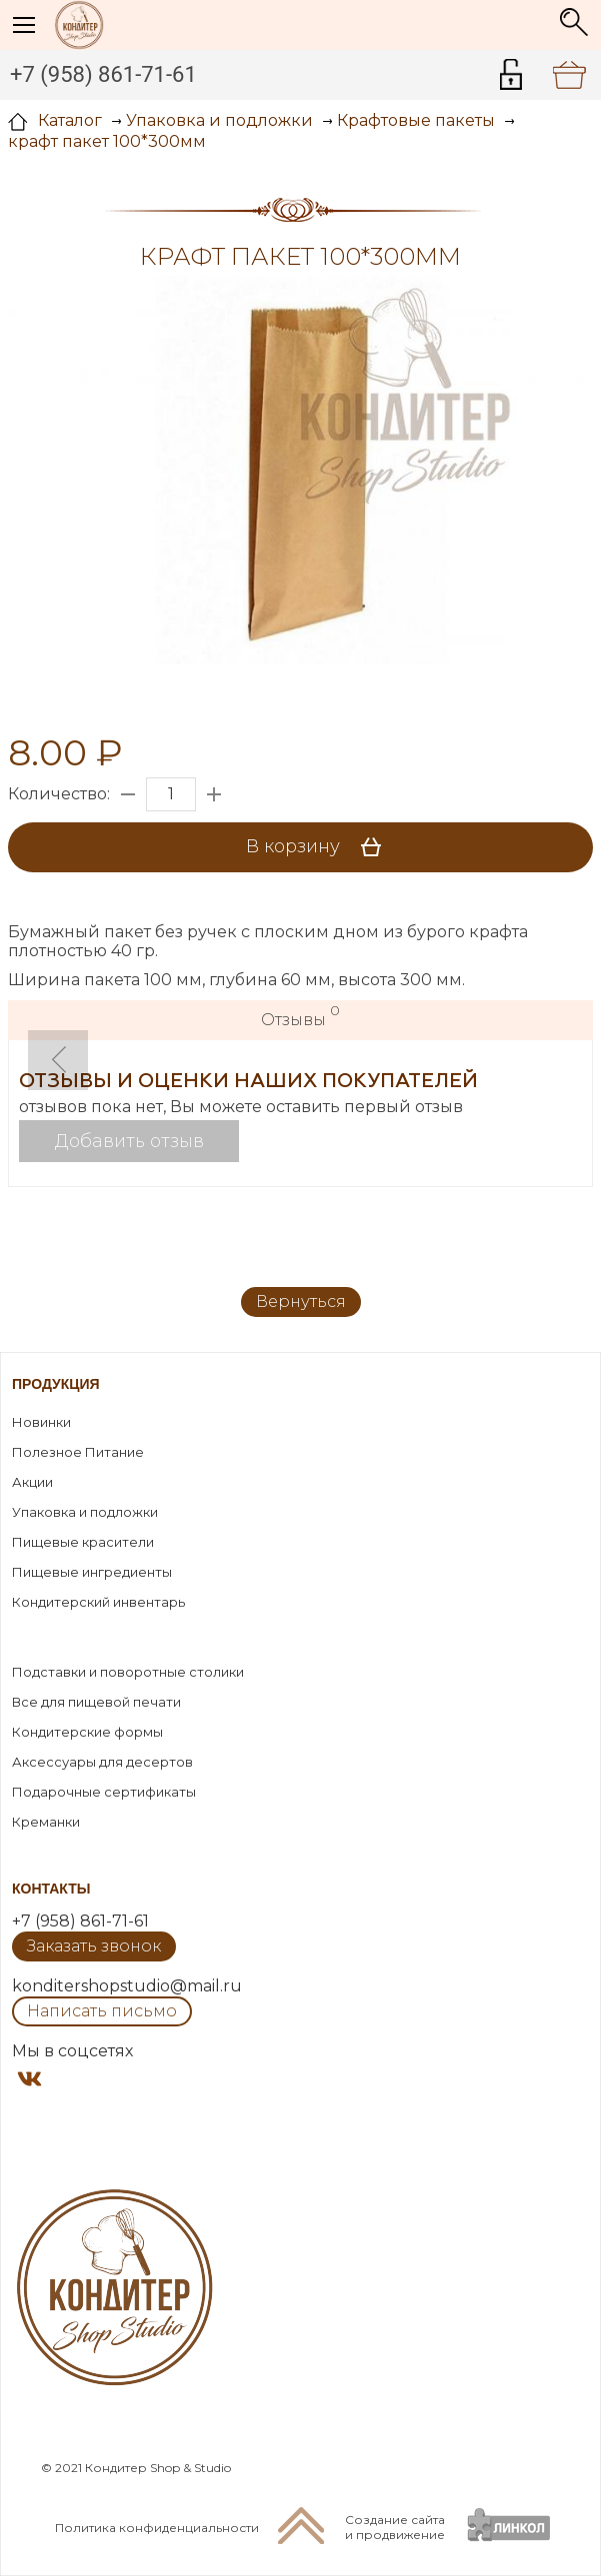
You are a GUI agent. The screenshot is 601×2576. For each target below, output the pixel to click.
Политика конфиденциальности (157, 2527)
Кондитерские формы (87, 1732)
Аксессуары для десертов (102, 1762)
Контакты (51, 1889)
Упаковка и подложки (85, 1512)
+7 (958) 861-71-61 (103, 74)
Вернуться (301, 1301)
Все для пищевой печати (96, 1702)
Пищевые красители (83, 1542)
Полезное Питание (78, 1452)
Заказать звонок (94, 1945)
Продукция (56, 1384)
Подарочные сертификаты (104, 1792)
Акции (32, 1482)
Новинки (41, 1422)
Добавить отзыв (129, 1141)
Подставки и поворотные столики (128, 1672)
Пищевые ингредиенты (92, 1572)
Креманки (46, 1822)
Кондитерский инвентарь (98, 1602)
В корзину (320, 847)
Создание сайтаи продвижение (395, 2527)
